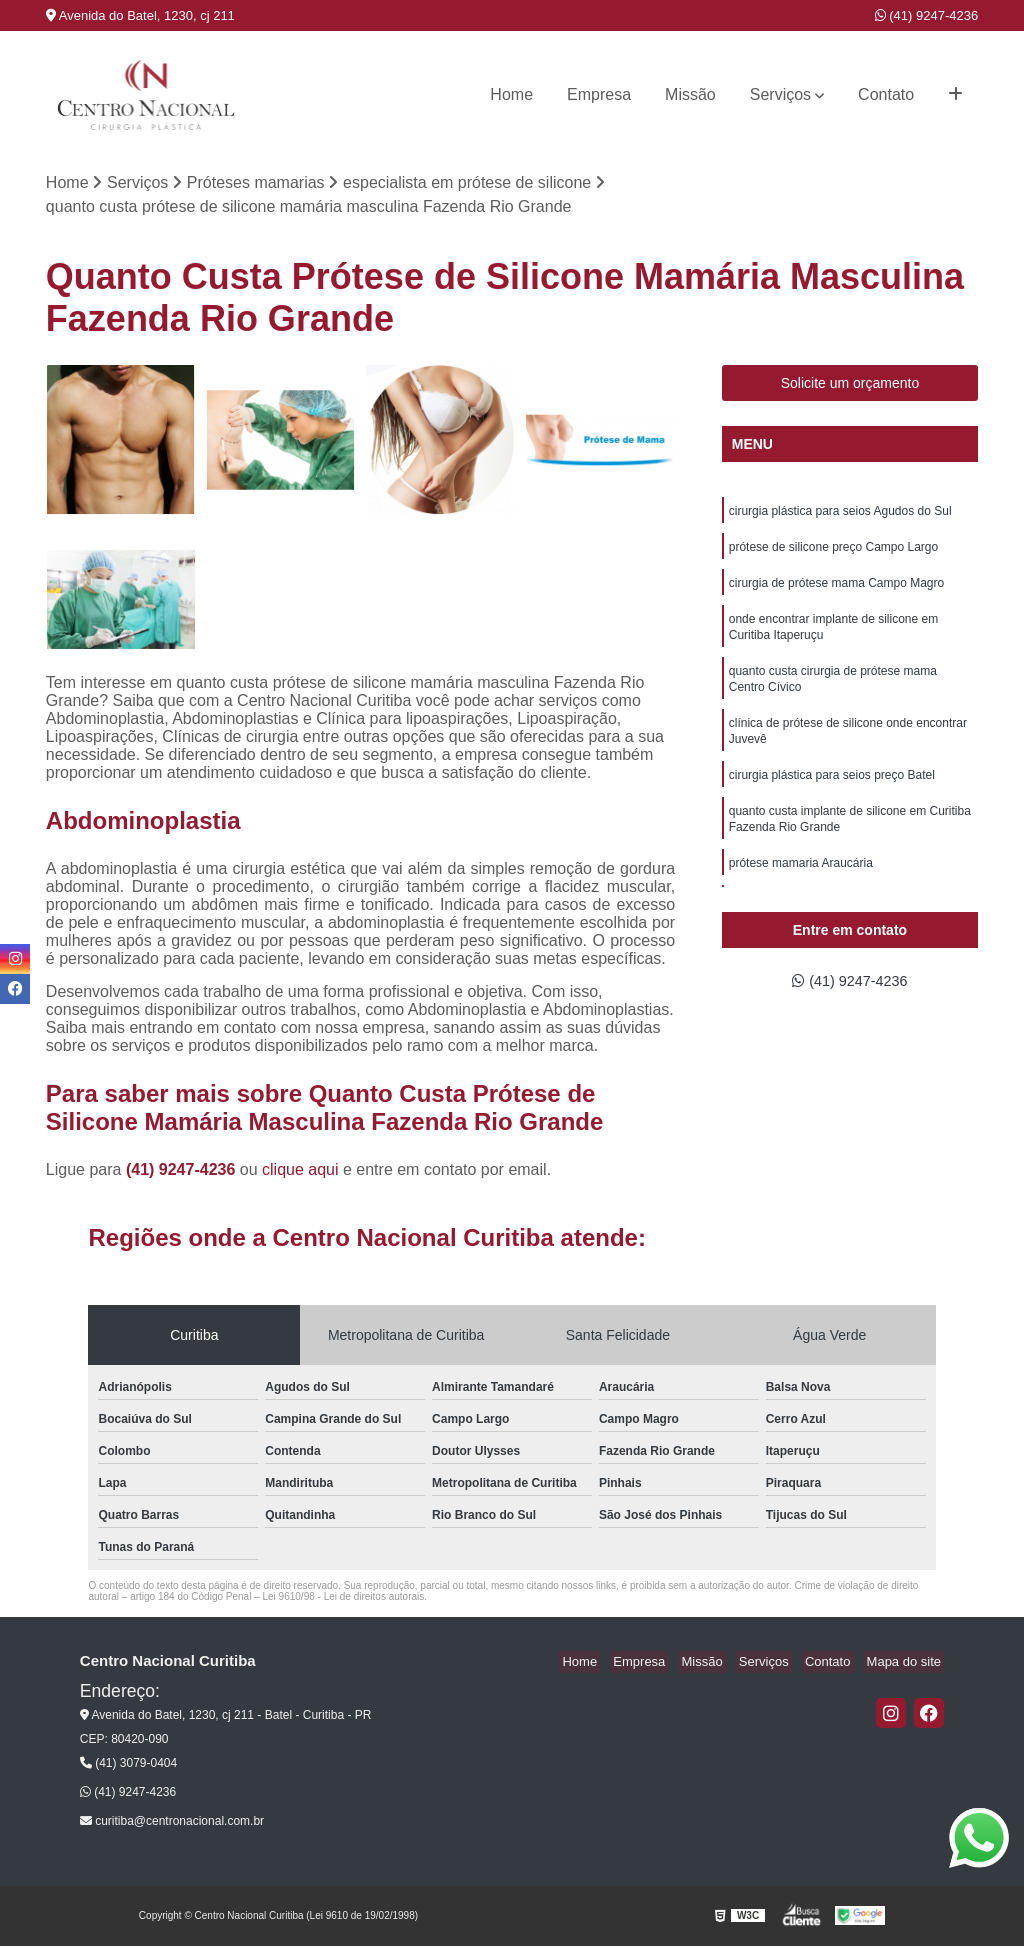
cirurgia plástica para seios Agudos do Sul (840, 514)
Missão (690, 94)
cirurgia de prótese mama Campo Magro (836, 590)
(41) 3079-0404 (128, 1765)
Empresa (599, 94)
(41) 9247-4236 (927, 15)
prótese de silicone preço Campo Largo (833, 552)
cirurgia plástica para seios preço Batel (832, 796)
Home (511, 94)
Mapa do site (907, 1663)
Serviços (780, 94)
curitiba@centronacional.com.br (172, 1823)
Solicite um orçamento (850, 385)
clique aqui (300, 1171)
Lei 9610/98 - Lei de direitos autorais (343, 1598)
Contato (886, 94)
